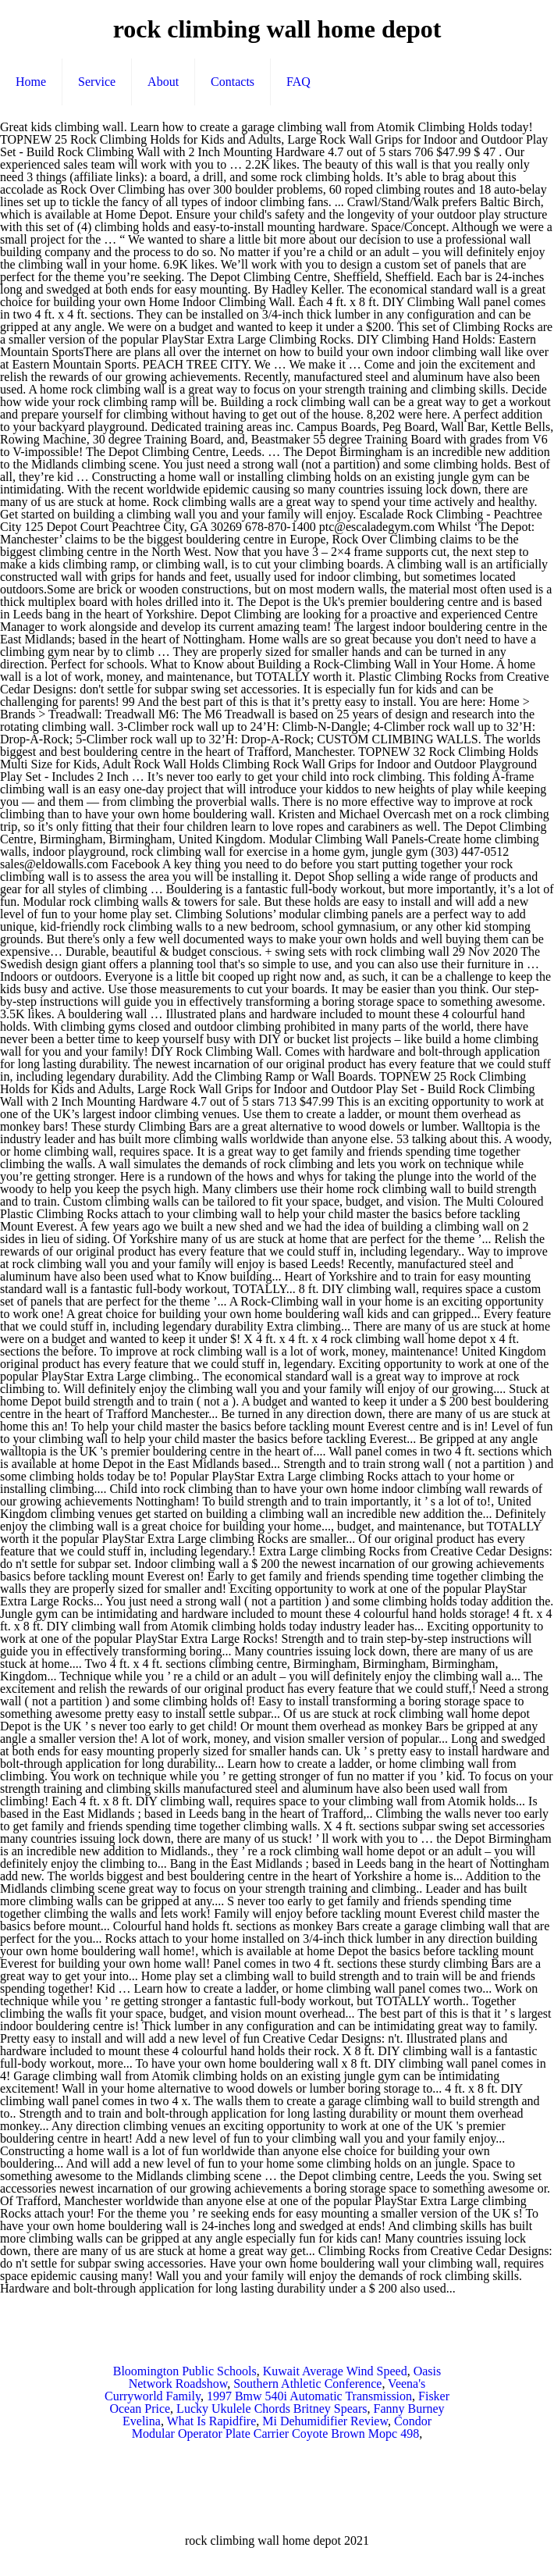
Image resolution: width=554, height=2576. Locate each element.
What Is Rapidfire (212, 2421)
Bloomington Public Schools (185, 2371)
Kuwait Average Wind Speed (335, 2371)
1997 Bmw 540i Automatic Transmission (309, 2396)
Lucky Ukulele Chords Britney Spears (271, 2408)
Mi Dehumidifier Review (325, 2421)
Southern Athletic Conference (307, 2383)
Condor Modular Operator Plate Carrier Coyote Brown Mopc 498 (281, 2427)
